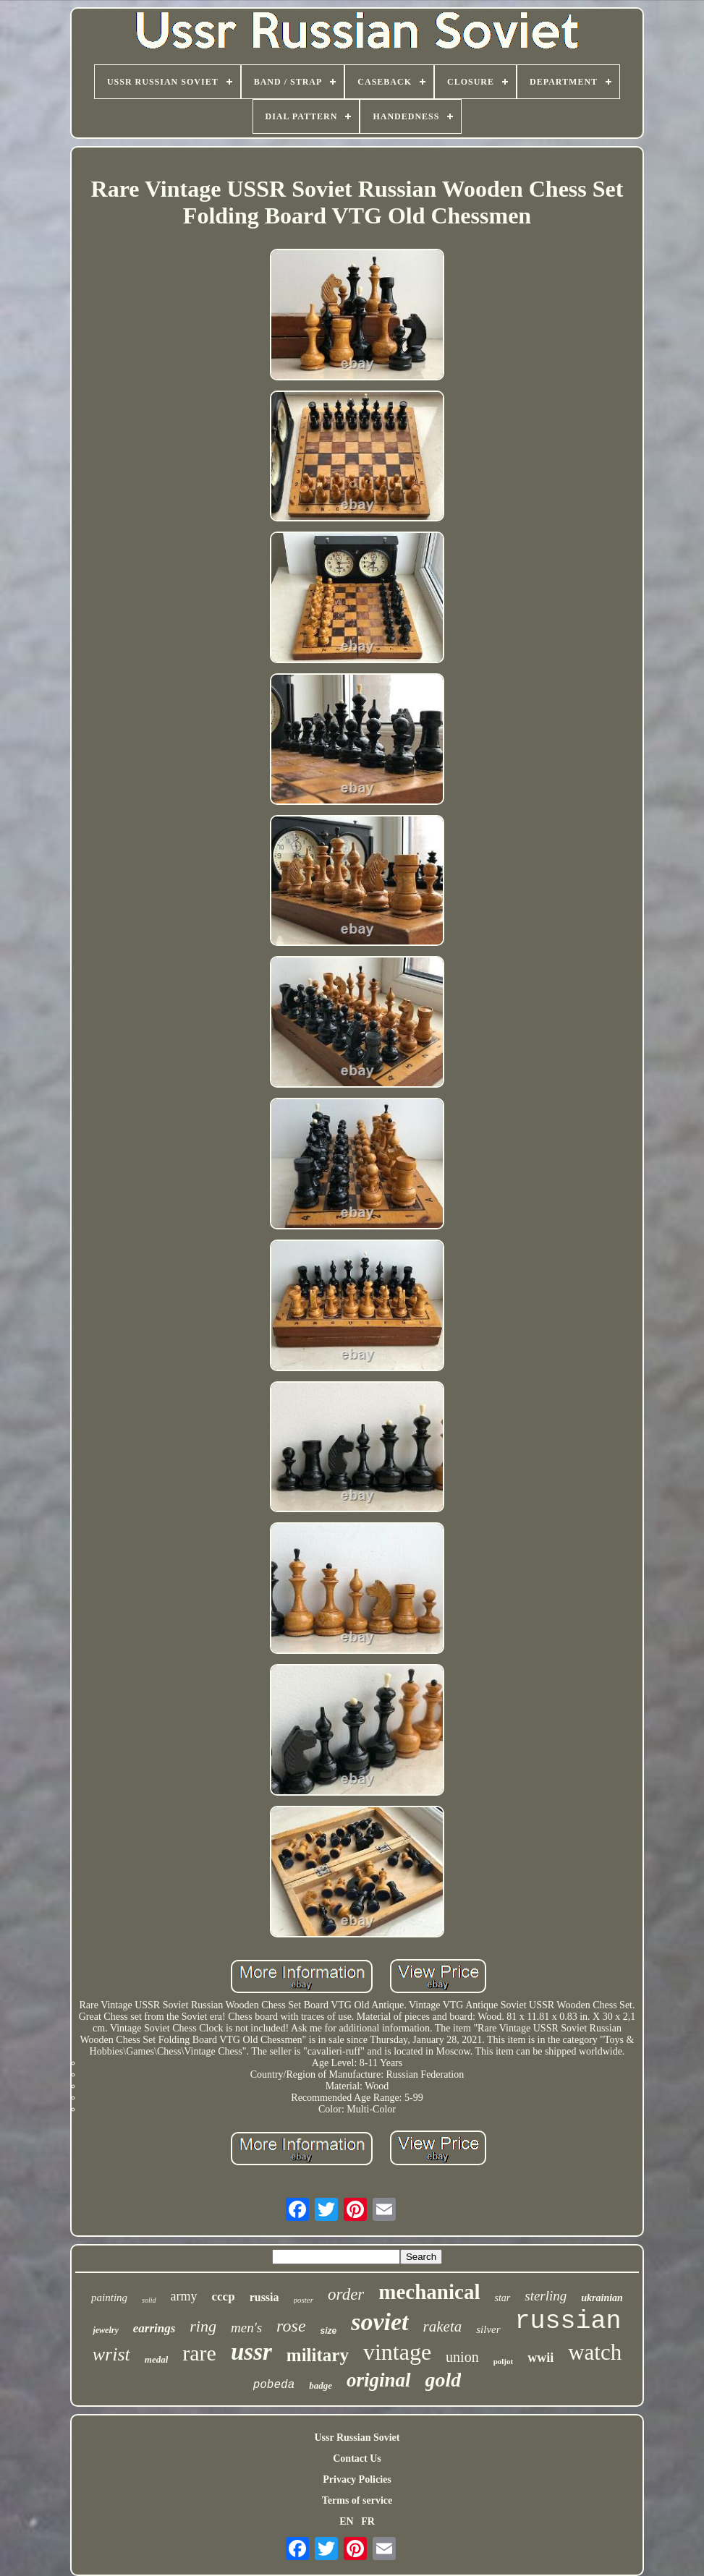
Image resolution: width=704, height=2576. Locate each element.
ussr (251, 2352)
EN (346, 2521)
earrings (154, 2328)
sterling (546, 2295)
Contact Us (357, 2458)
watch (595, 2352)
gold (443, 2379)
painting (109, 2297)
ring (203, 2326)
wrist (111, 2354)
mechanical (429, 2291)
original (379, 2380)
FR (368, 2521)
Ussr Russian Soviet (356, 2437)
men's (246, 2327)
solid (149, 2300)
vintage (397, 2352)
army (184, 2296)
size (329, 2331)
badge (320, 2385)
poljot (503, 2361)
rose (290, 2325)
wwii (540, 2357)
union (462, 2357)
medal (157, 2359)
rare (199, 2353)
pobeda (274, 2385)
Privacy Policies (357, 2479)
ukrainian (602, 2298)
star (502, 2298)
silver (488, 2329)
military (318, 2355)
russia (264, 2297)
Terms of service (357, 2500)
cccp (223, 2296)
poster (304, 2299)
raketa (442, 2326)
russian (568, 2321)
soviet (379, 2321)
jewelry (105, 2330)
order (346, 2294)
